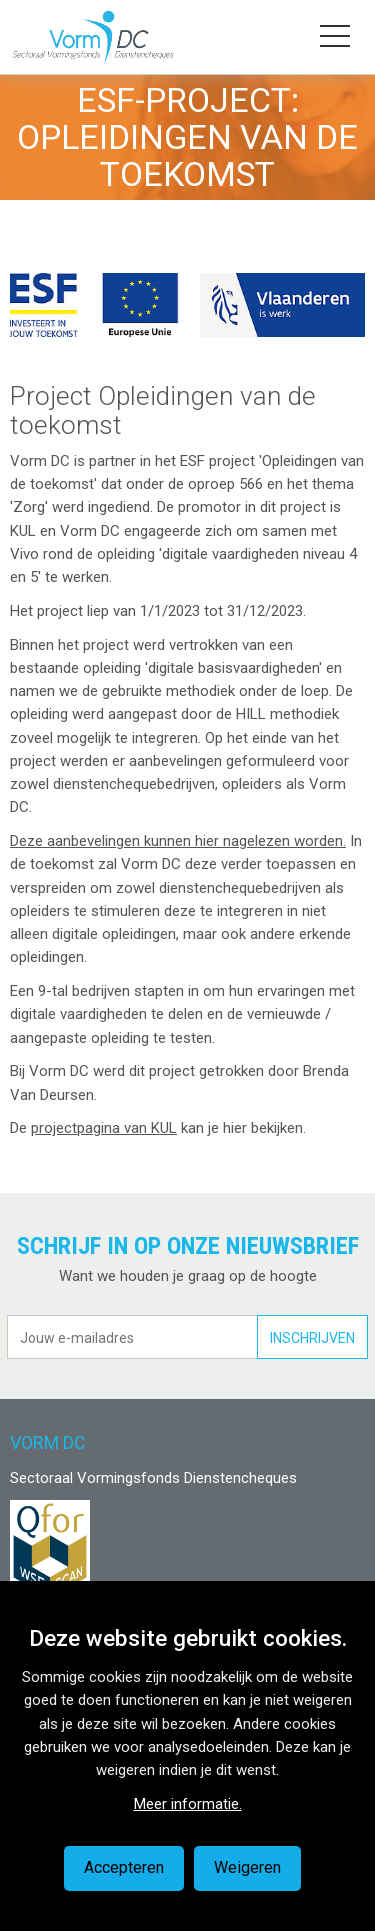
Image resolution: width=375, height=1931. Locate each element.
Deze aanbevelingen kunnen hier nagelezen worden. (178, 841)
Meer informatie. (188, 1804)
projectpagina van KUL (104, 1128)
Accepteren (124, 1867)
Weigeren (247, 1867)
